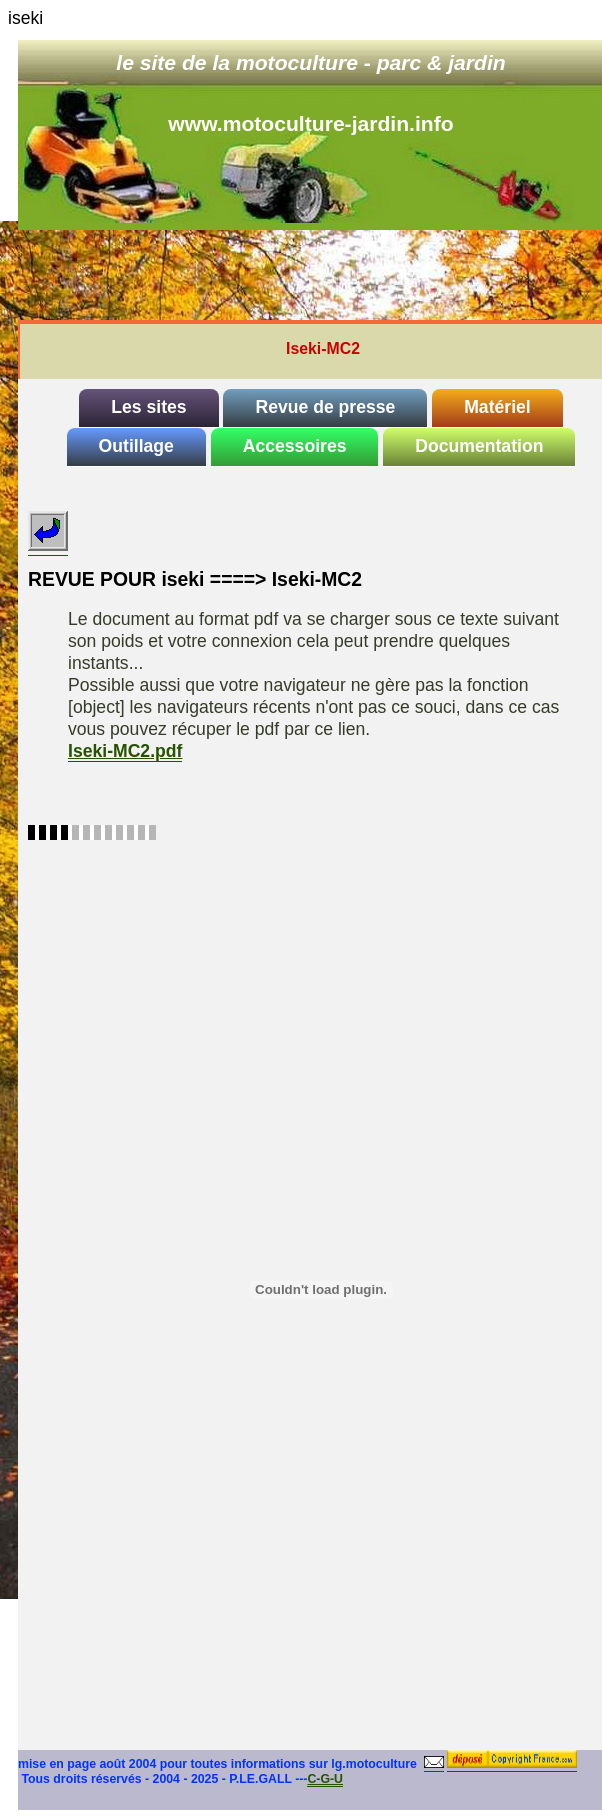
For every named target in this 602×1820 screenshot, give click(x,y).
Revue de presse (325, 407)
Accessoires (295, 446)
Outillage (136, 446)
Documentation (479, 446)
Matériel (497, 407)
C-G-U (325, 1779)
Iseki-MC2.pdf (125, 751)
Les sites (148, 407)
